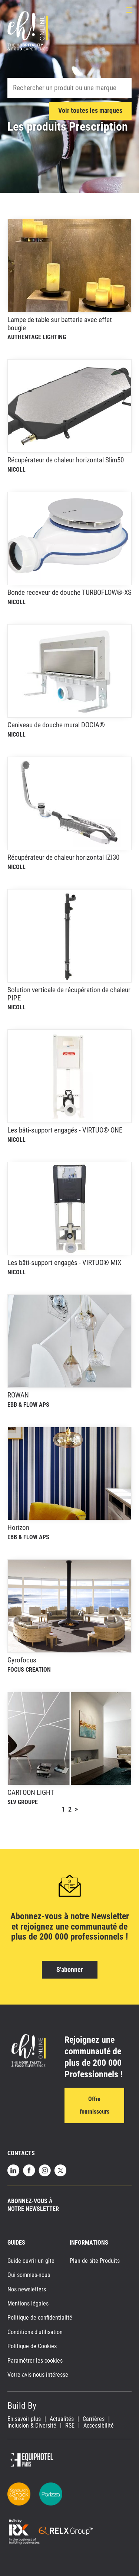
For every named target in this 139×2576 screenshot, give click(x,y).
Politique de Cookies (32, 2346)
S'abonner (69, 1969)
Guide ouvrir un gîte (30, 2260)
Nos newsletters (26, 2289)
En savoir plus (24, 2419)
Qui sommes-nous (28, 2274)
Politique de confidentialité (39, 2317)
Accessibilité (98, 2425)
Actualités (62, 2419)
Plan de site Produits (95, 2260)
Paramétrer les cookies (35, 2360)
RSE (70, 2425)
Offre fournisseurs (94, 2105)
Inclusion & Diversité (31, 2425)
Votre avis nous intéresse (37, 2374)
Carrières (94, 2419)
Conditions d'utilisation (35, 2332)
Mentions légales (28, 2303)
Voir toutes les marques (90, 110)
